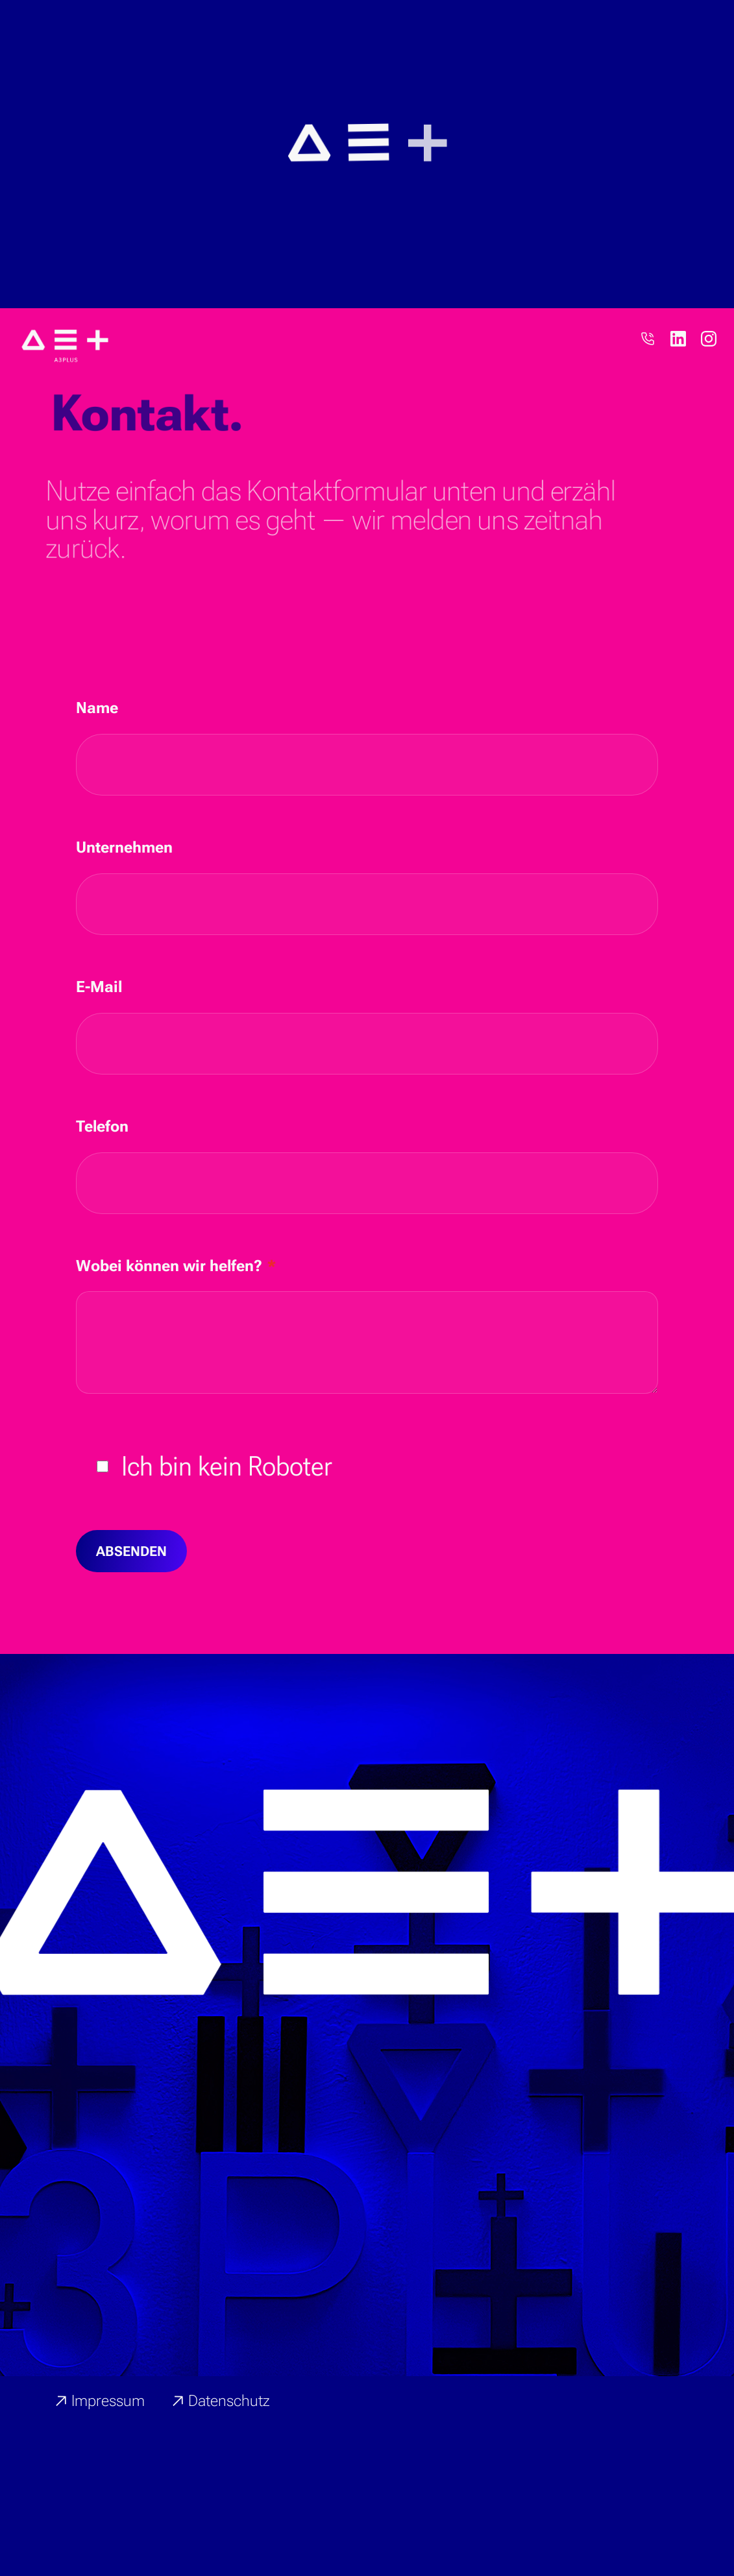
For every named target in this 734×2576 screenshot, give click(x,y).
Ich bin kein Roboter (226, 1542)
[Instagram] (708, 414)
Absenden (131, 1627)
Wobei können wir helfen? (176, 1342)
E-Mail (99, 1063)
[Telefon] (647, 414)
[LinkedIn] (678, 414)
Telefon (102, 1202)
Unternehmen (124, 923)
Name (97, 784)
